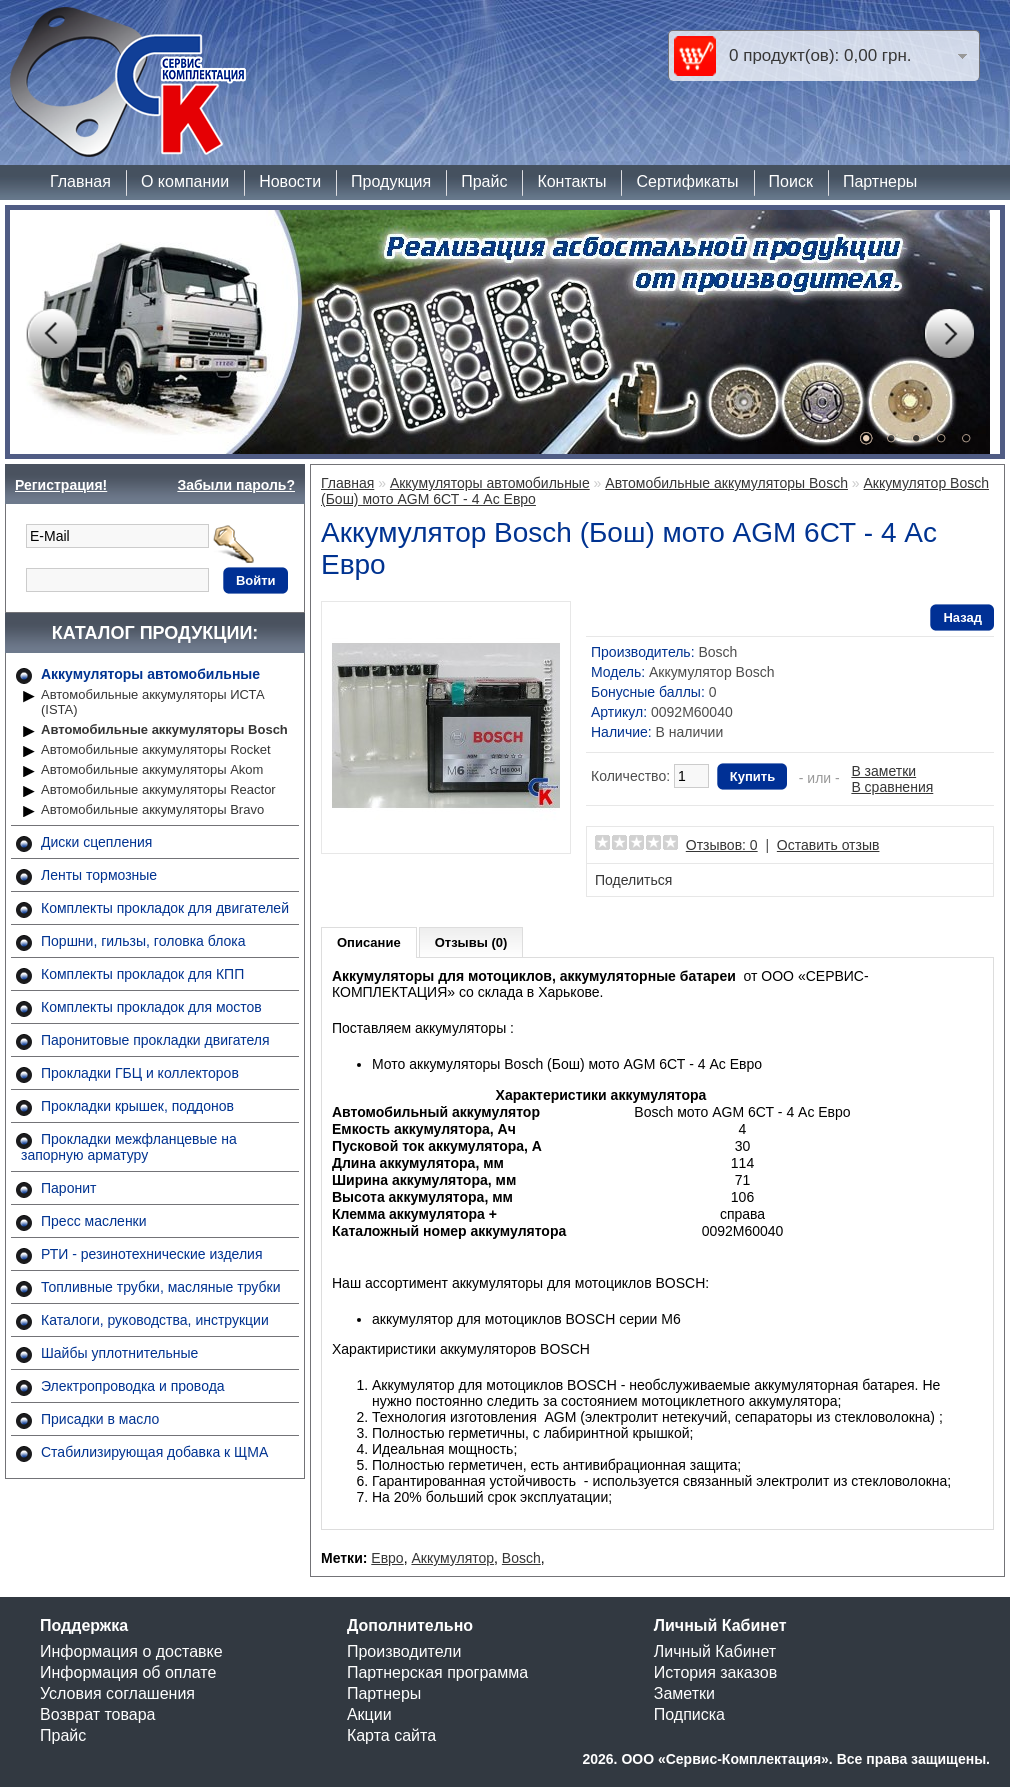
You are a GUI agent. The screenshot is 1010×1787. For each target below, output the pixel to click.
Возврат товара (98, 1714)
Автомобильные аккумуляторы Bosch (164, 729)
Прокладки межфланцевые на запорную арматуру (129, 1147)
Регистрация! (61, 485)
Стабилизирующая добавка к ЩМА (154, 1452)
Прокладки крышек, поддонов (137, 1106)
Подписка (689, 1714)
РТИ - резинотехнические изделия (151, 1254)
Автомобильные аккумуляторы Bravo (152, 809)
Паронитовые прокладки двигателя (155, 1040)
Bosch (717, 652)
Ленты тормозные (99, 875)
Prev (51, 334)
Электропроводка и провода (133, 1386)
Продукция (391, 181)
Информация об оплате (128, 1672)
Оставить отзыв (828, 845)
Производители (404, 1651)
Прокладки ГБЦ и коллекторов (140, 1073)
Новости (290, 181)
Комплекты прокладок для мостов (151, 1007)
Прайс (484, 181)
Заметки (684, 1693)
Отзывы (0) (471, 942)
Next (949, 334)
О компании (185, 181)
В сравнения (892, 787)
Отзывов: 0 (722, 845)
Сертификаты (687, 181)
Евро (387, 1558)
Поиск (791, 181)
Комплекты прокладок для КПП (142, 974)
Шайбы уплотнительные (119, 1353)
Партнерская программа (437, 1672)
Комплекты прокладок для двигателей (165, 908)
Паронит (68, 1188)
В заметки (883, 771)
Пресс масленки (94, 1221)
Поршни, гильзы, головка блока (143, 941)
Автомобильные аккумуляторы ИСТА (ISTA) (153, 702)
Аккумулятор (452, 1558)
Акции (369, 1714)
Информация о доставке (131, 1651)
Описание (369, 942)
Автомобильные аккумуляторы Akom (152, 769)
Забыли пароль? (236, 485)
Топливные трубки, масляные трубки (160, 1287)
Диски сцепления (96, 842)
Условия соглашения (117, 1693)
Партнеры (880, 181)
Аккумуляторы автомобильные (150, 674)
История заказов (715, 1672)
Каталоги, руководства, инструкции (155, 1320)
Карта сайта (391, 1735)
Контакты (571, 181)
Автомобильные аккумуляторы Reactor (158, 789)
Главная (80, 181)
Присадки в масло (100, 1419)
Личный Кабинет (715, 1651)
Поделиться (633, 880)
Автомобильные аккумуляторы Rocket (156, 749)
